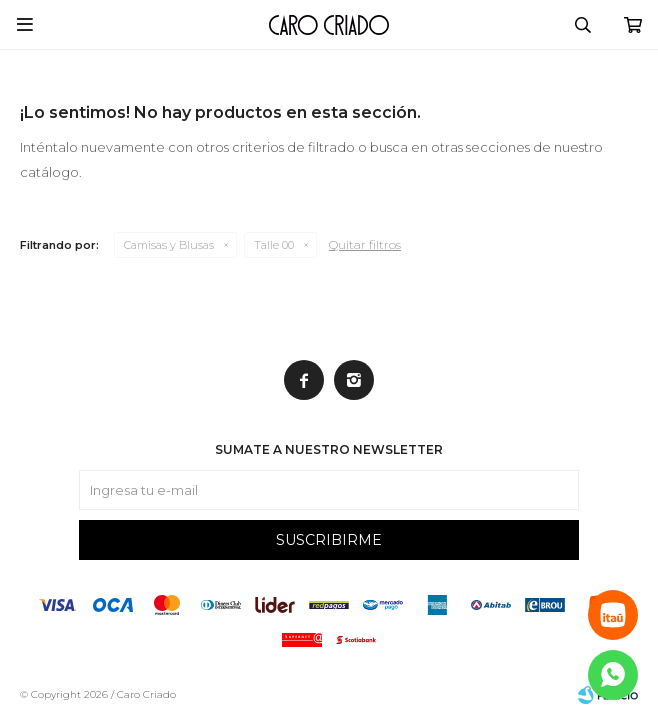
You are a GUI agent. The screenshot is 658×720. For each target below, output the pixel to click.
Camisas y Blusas (169, 245)
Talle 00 (274, 245)
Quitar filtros (365, 244)
